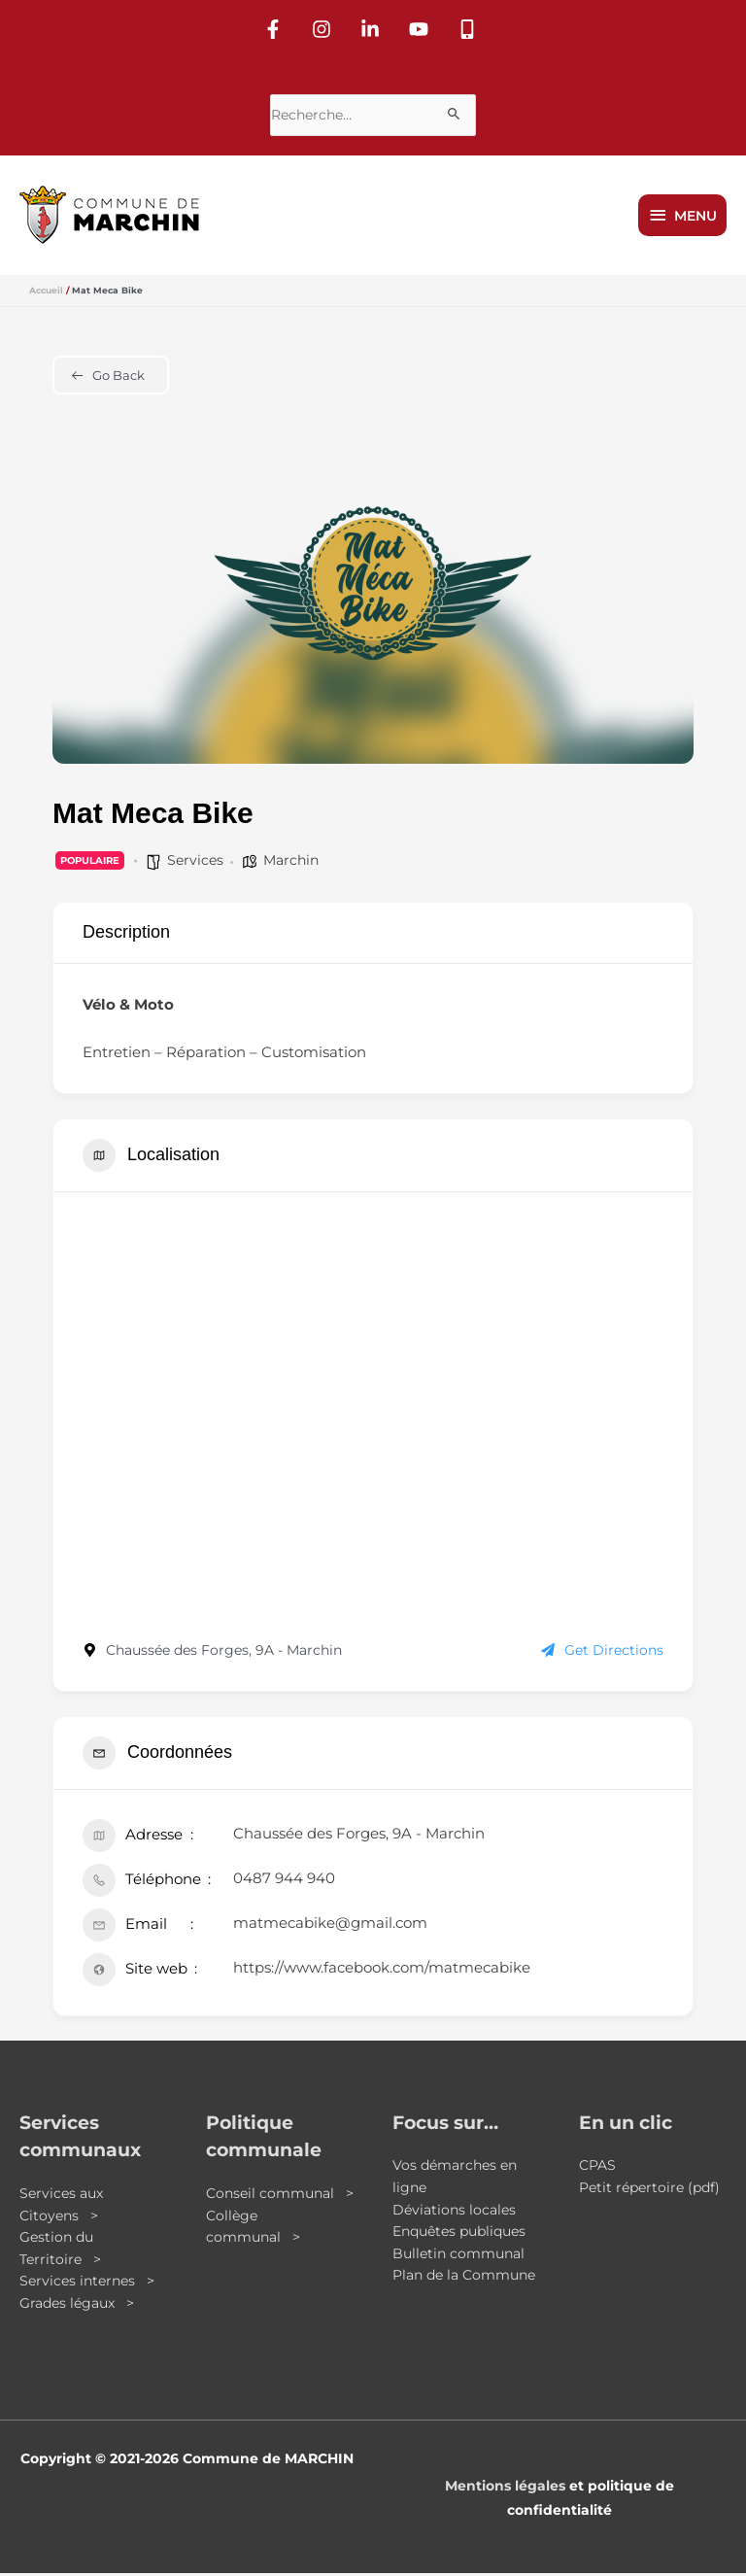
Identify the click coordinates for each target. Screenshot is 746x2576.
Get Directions (602, 1653)
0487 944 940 (284, 1880)
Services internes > (86, 2283)
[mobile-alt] (470, 26)
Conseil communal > (280, 2196)
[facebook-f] (276, 26)
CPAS (597, 2168)
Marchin (291, 863)
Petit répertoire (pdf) (649, 2190)
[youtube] (421, 26)
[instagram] (324, 26)
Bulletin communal (458, 2256)
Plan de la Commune (463, 2277)
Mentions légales (505, 2487)
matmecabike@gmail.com (330, 1924)
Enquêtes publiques (459, 2234)
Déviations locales (454, 2211)
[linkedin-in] (373, 26)
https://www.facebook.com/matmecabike (381, 1969)
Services (195, 863)
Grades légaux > (76, 2306)
